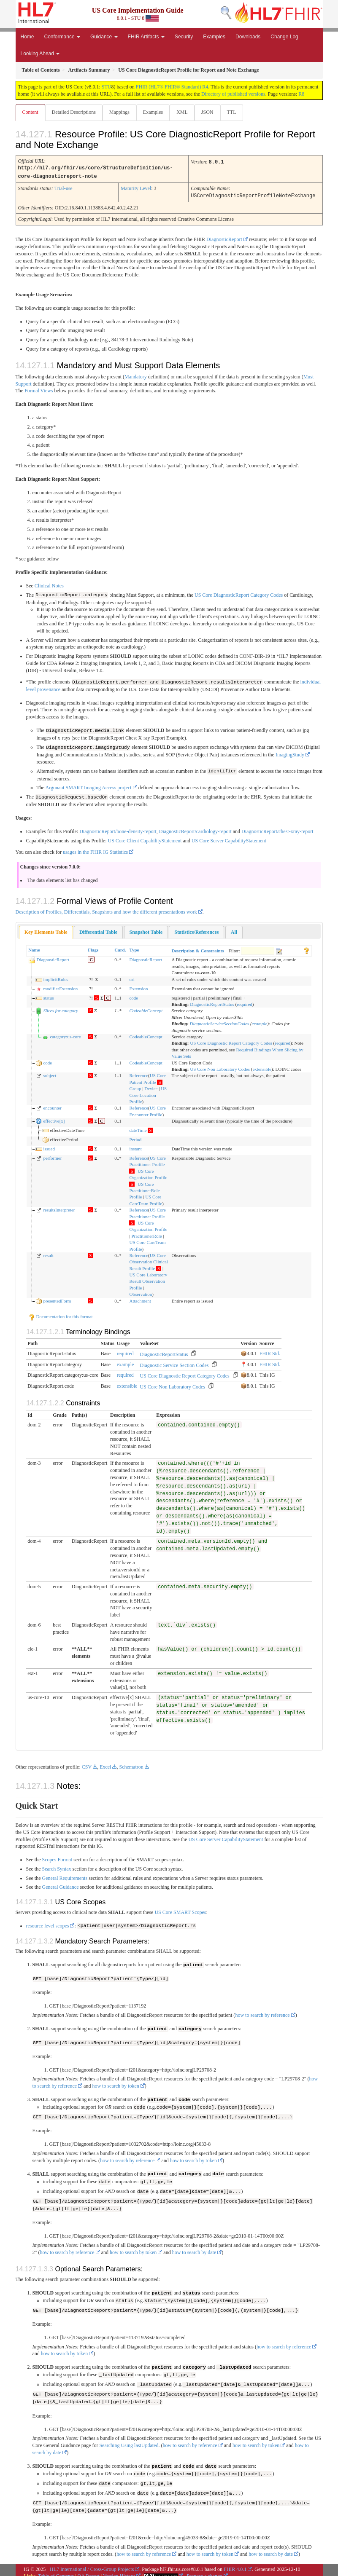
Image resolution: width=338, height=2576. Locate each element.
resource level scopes (47, 1924)
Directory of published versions (233, 94)
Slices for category (60, 1008)
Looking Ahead (40, 53)
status (48, 995)
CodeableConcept (145, 1008)
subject (49, 1073)
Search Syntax (56, 1867)
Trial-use (63, 187)
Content (30, 112)
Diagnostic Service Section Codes (174, 1363)
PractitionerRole (146, 1233)
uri (131, 977)
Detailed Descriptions (74, 112)
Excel (105, 1765)
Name (34, 947)
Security (184, 37)
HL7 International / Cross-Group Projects (92, 2563)
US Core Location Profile (148, 1093)
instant (135, 1146)
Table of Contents (56, 2570)
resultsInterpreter (59, 1207)
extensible (261, 1067)
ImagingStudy (290, 753)
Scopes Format (57, 1857)
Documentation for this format (60, 1314)
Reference (138, 1073)
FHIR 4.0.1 (235, 2563)
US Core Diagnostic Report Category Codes (231, 1041)
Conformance (62, 37)
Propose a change (204, 2570)
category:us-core (65, 1034)
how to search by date (194, 2249)
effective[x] (54, 1118)
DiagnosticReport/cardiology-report (195, 829)
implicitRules (55, 977)
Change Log (284, 37)
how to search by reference (262, 2013)
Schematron (131, 1765)
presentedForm (57, 1298)
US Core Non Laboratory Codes (220, 1067)
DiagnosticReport (224, 238)
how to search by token (115, 2083)
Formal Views (38, 389)
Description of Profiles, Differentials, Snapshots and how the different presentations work (106, 910)
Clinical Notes (49, 584)
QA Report (89, 2570)
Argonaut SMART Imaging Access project (89, 786)
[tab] (46, 930)
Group (135, 1086)
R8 (301, 94)
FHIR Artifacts (146, 37)
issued (49, 1146)
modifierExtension (60, 986)
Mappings (119, 112)
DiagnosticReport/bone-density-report (118, 829)
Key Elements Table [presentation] (46, 930)
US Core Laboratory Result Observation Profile (148, 1279)
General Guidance (60, 1885)
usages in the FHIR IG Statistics (95, 850)
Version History (119, 2570)
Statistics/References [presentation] (196, 930)
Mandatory (135, 375)
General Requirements (65, 1876)
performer (52, 1155)
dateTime (137, 1128)
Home (27, 37)
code (133, 995)
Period (135, 1137)
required (244, 1002)
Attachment (140, 1298)
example (260, 1021)
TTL (231, 112)
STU (106, 87)
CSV (87, 1765)
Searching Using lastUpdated (128, 2441)
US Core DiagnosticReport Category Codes (239, 594)
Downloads (247, 37)
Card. (120, 947)
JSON (207, 112)
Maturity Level (136, 187)
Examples (214, 37)
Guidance (104, 37)
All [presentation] (234, 930)
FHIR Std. (270, 1351)
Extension (138, 986)
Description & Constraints (197, 948)
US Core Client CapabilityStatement (145, 839)
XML (182, 112)
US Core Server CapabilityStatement (229, 839)
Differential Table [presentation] (98, 930)
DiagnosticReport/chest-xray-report (277, 829)
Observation (140, 1292)
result (48, 1253)
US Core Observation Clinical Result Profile (148, 1260)
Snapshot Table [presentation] (146, 930)
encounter (52, 1105)
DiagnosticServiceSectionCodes (219, 1021)
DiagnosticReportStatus (212, 1002)
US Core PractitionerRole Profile (144, 1188)
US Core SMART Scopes (180, 1910)
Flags (93, 947)
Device (150, 1086)
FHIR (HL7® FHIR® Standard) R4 (172, 87)
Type (134, 947)
